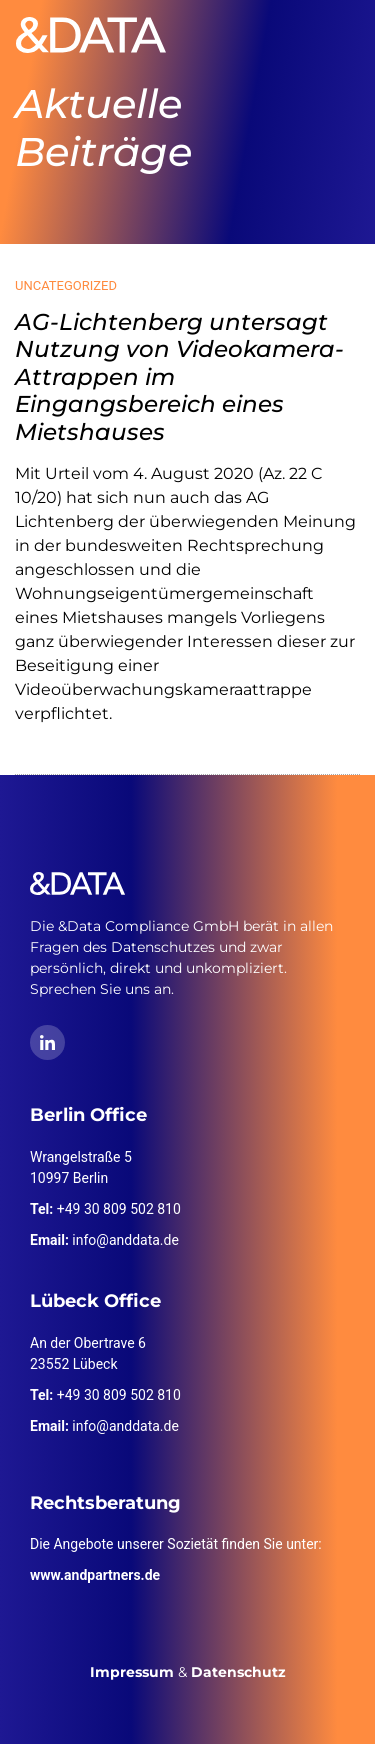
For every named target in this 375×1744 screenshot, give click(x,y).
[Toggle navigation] (331, 35)
